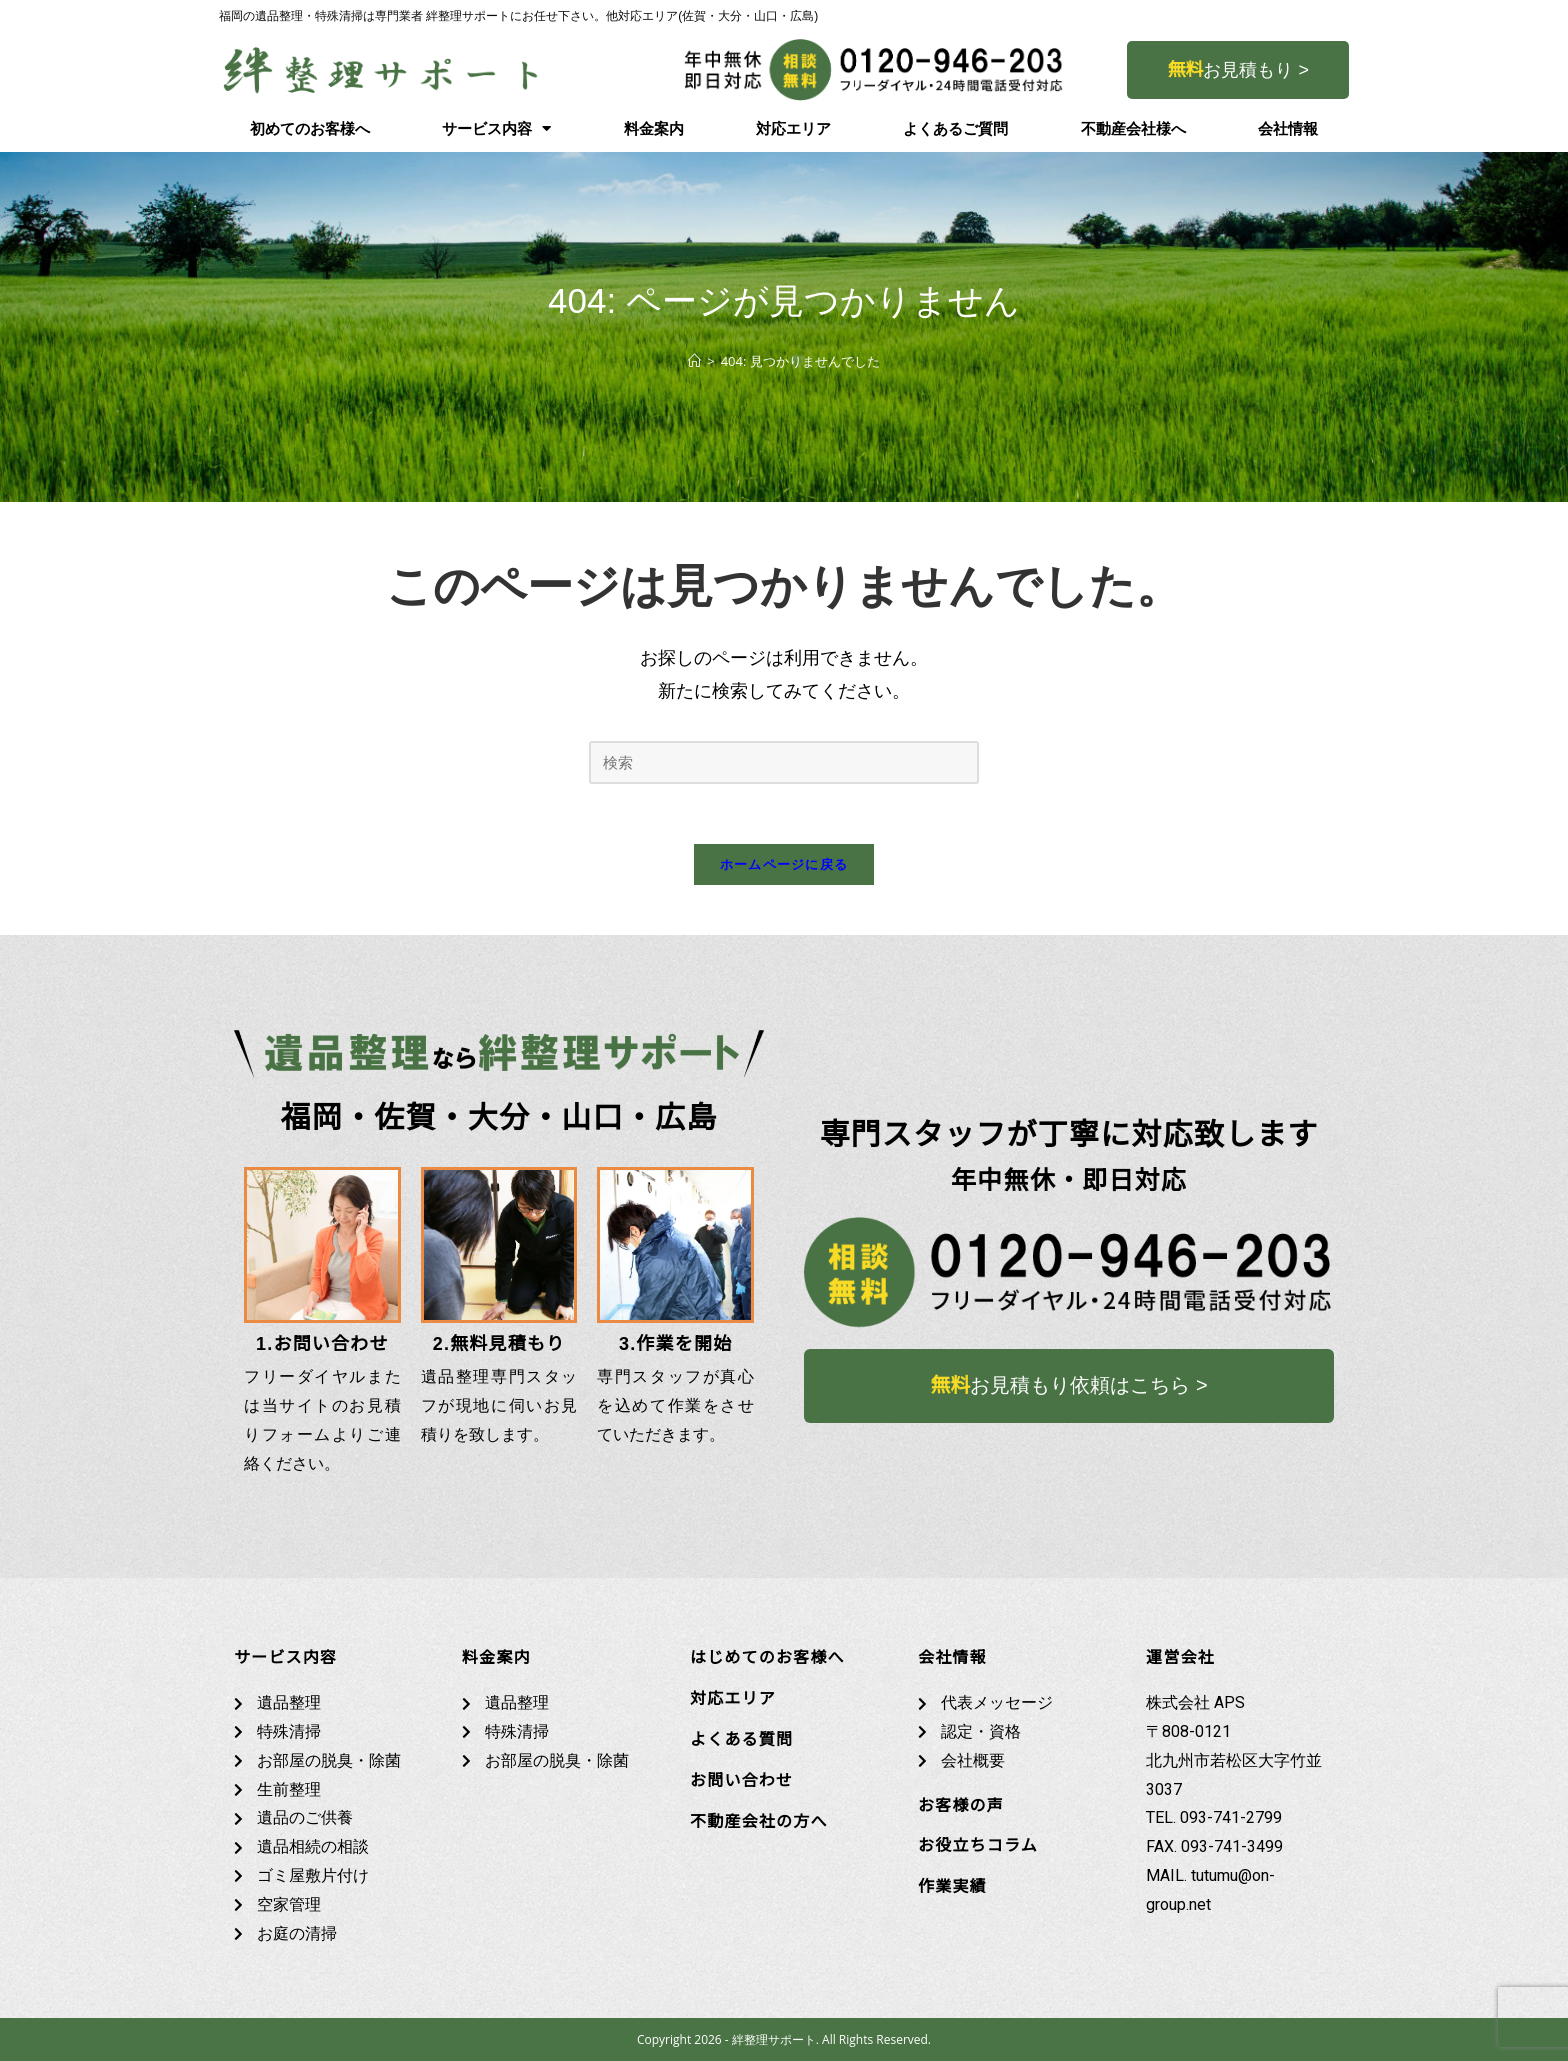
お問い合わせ (741, 1780)
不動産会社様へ (1133, 129)
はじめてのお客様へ (767, 1657)
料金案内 (654, 129)
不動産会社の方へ (759, 1821)
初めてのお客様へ (310, 129)
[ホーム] (694, 361)
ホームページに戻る (784, 864)
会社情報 (1288, 129)
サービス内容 (496, 128)
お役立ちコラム (978, 1845)
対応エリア (793, 129)
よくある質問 (741, 1739)
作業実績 (952, 1886)
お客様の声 (961, 1805)
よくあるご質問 (955, 129)
